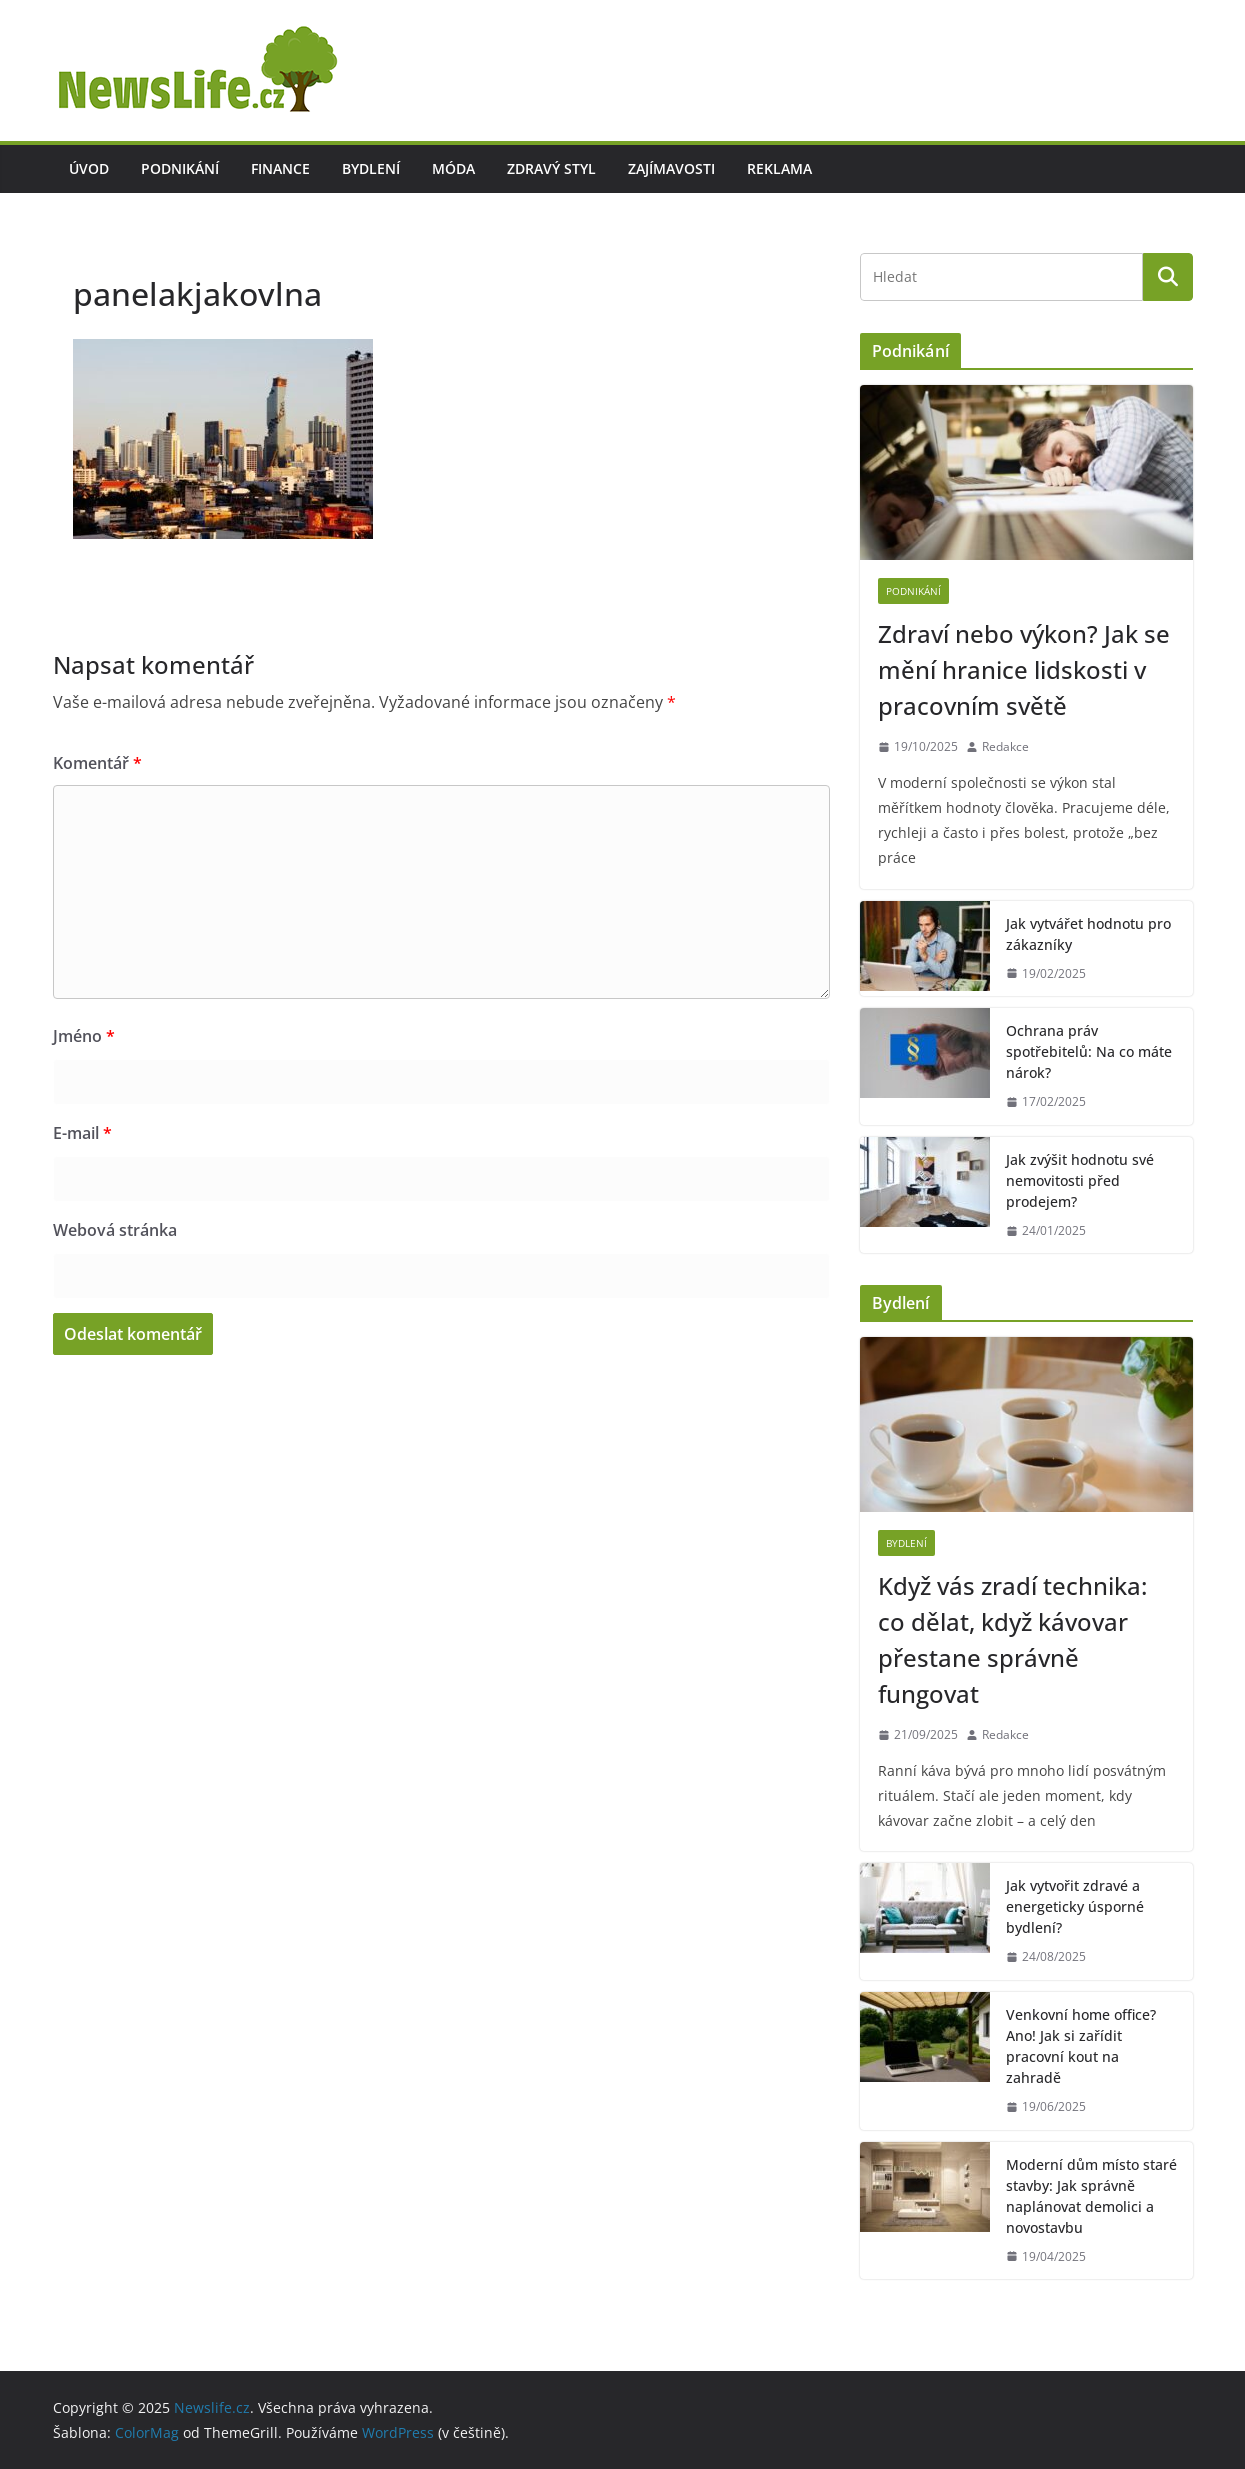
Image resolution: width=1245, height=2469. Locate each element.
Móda (453, 168)
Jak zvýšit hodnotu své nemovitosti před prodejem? (1080, 1180)
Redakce (1005, 746)
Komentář (97, 763)
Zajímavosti (671, 168)
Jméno (84, 1036)
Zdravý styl (551, 168)
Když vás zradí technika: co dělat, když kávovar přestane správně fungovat (1012, 1639)
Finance (280, 168)
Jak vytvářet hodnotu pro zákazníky (1088, 934)
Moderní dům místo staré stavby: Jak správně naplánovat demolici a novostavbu (1091, 2196)
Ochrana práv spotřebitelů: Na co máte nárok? (1089, 1051)
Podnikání (180, 168)
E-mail (82, 1133)
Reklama (779, 168)
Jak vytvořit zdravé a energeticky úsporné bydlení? (1075, 1906)
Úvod (89, 168)
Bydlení (371, 168)
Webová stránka (115, 1230)
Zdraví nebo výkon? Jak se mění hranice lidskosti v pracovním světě (1024, 669)
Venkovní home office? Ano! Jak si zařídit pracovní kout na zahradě (1081, 2046)
